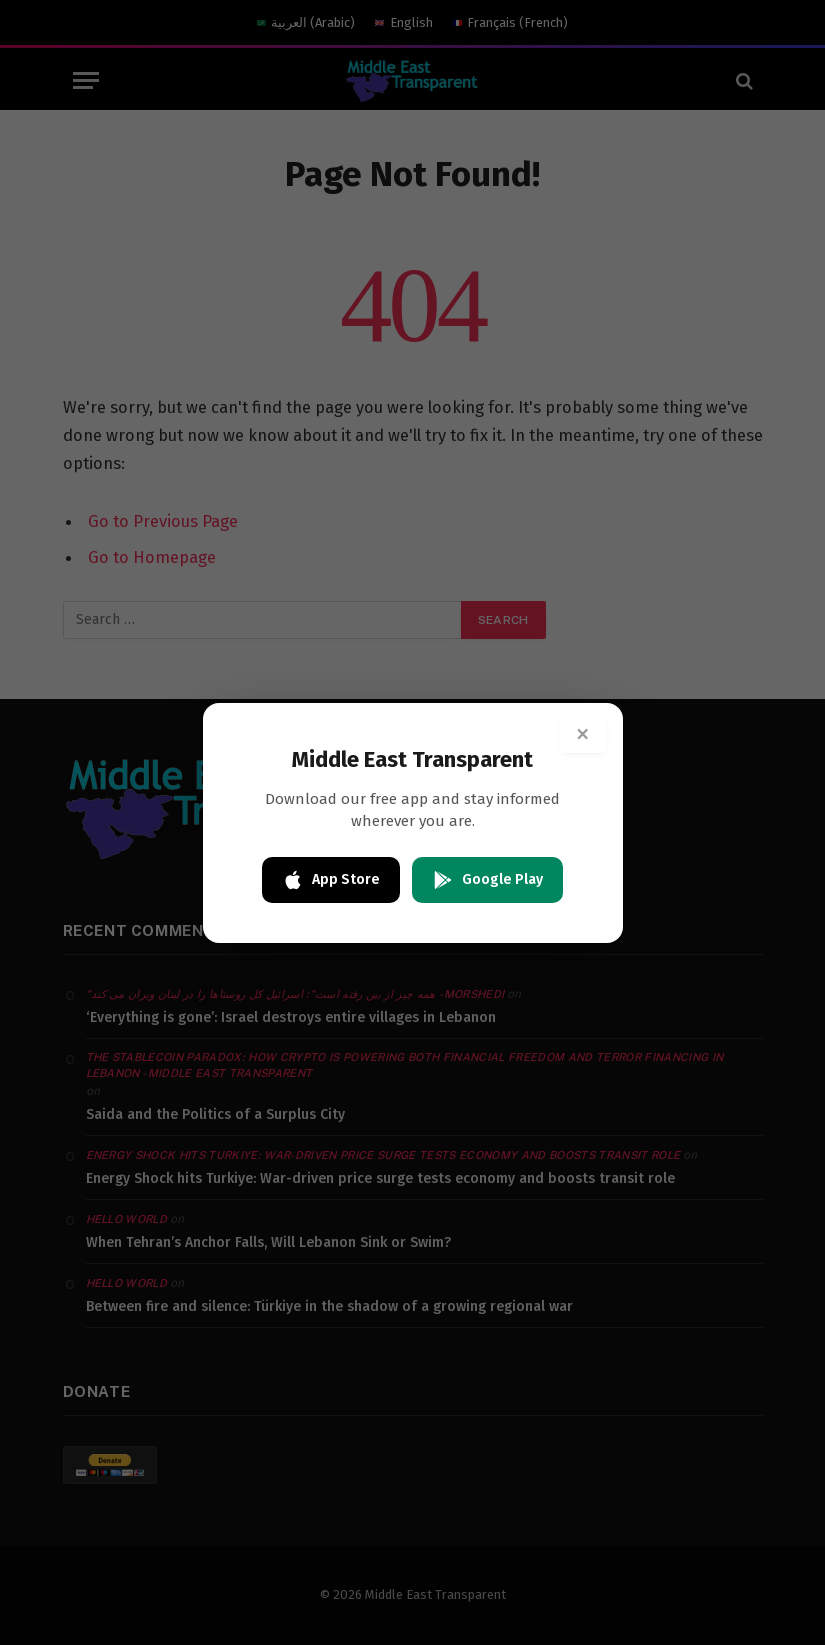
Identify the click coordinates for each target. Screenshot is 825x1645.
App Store (331, 880)
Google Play (487, 880)
